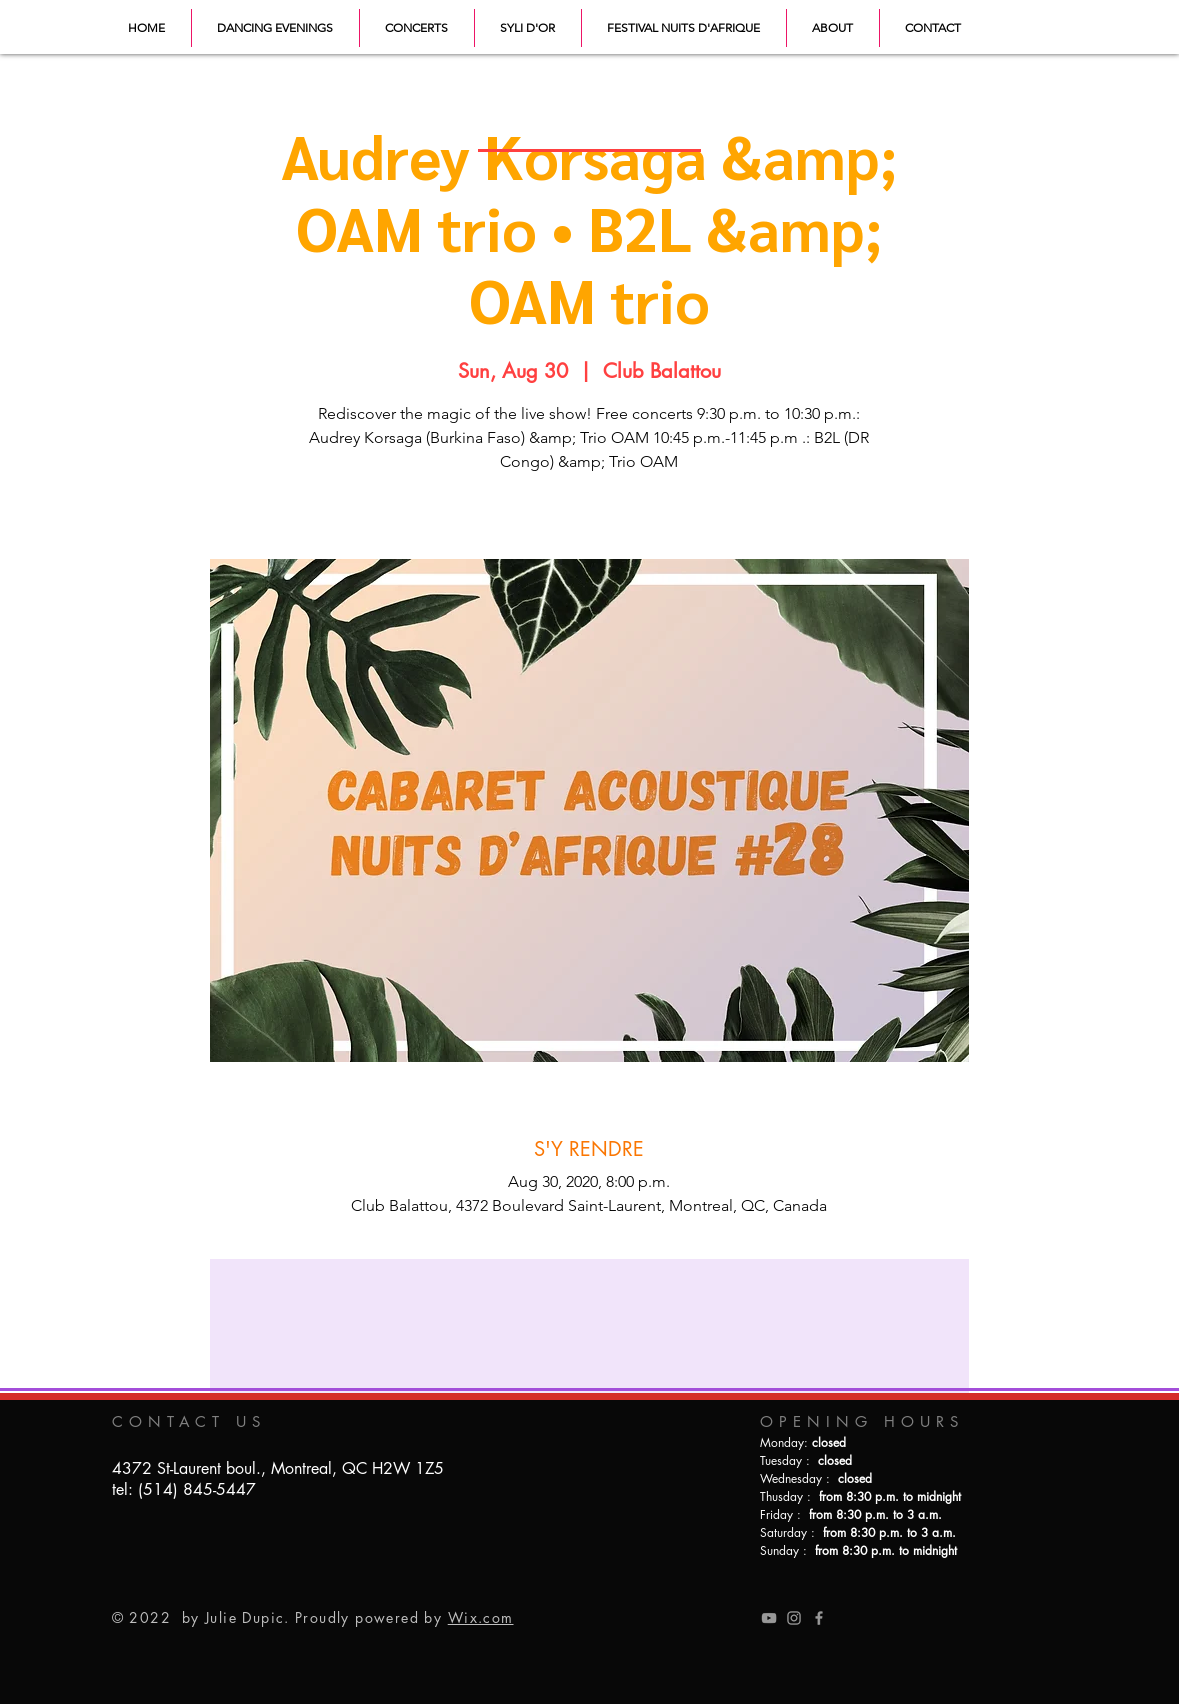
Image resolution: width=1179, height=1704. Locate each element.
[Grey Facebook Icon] (819, 1618)
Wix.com (481, 1617)
